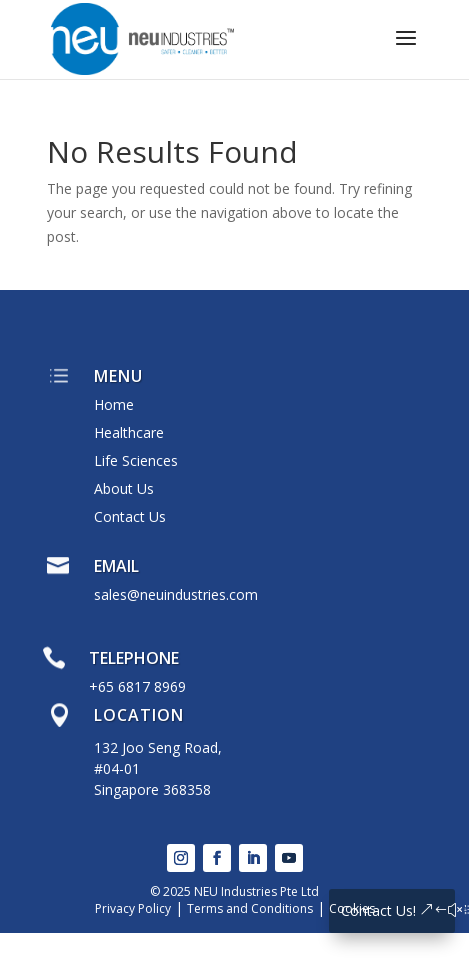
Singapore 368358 (152, 789)
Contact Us (130, 516)
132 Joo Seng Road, (158, 747)
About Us (124, 488)
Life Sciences (136, 460)
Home (114, 404)
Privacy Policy (133, 908)
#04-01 (117, 768)
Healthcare (129, 432)
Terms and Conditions (250, 908)
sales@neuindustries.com (176, 594)
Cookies (352, 908)
